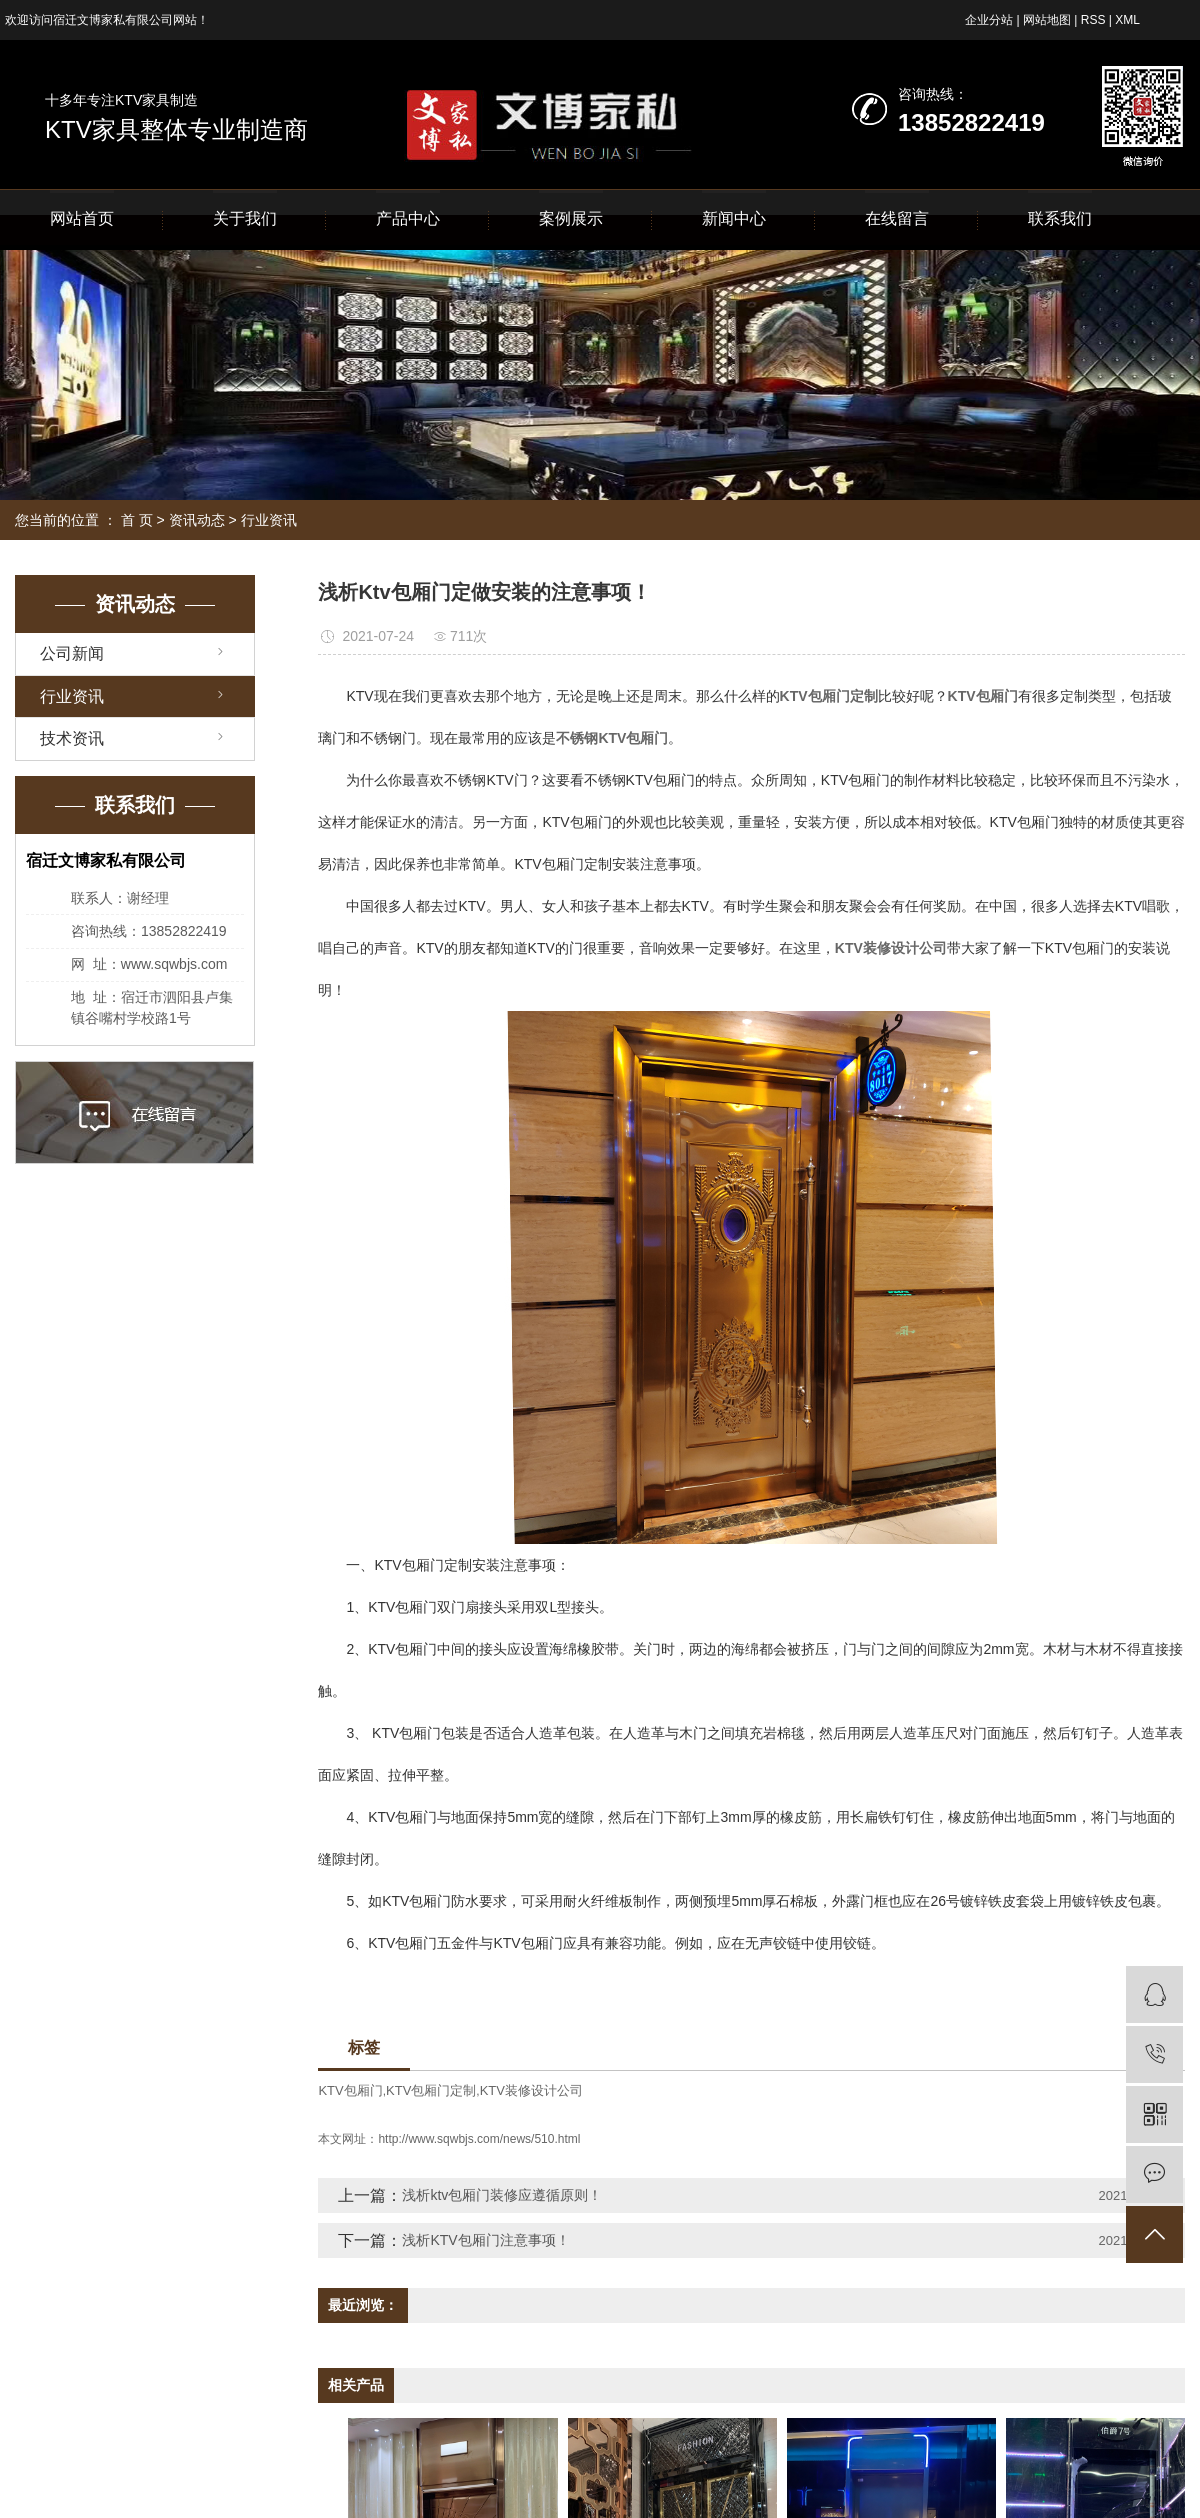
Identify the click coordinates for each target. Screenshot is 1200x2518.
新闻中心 (734, 218)
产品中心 (408, 218)
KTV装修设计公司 (531, 2090)
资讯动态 (197, 520)
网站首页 (82, 218)
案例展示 (571, 218)
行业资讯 (269, 520)
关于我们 (245, 218)
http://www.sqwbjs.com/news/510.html (479, 2139)
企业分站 (989, 20)
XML (1127, 20)
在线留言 (897, 218)
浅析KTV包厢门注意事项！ (485, 2240)
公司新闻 (72, 653)
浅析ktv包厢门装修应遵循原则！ (502, 2195)
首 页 (137, 520)
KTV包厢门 (350, 2090)
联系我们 (1060, 218)
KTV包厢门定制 (431, 2090)
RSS (1093, 20)
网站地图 (1047, 20)
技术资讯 (72, 738)
